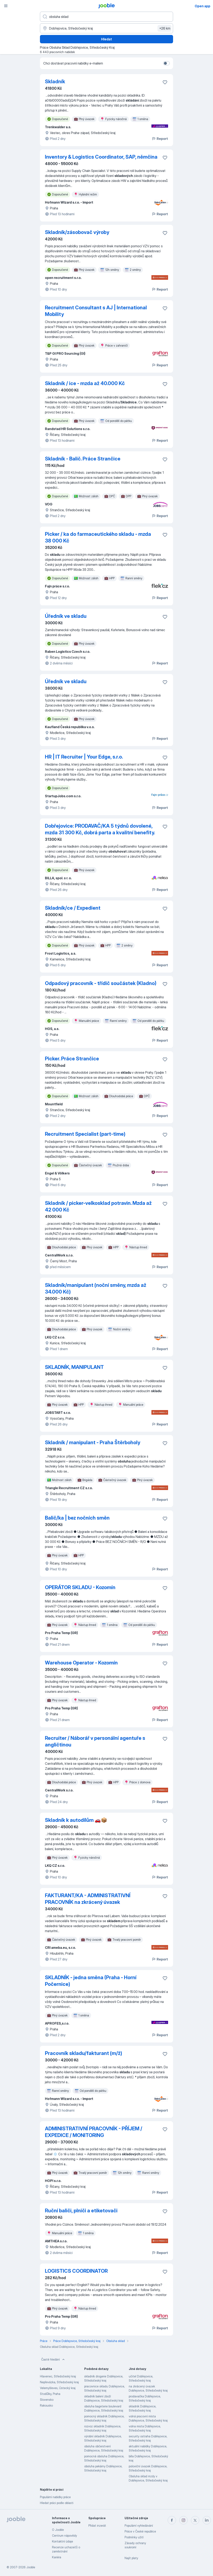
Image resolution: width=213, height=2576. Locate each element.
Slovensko (46, 2399)
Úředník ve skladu (66, 616)
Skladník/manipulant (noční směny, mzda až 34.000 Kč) (95, 1288)
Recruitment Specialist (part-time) (85, 1134)
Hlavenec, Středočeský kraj (58, 2376)
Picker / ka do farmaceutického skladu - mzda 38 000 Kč (98, 537)
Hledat (106, 39)
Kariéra (56, 2557)
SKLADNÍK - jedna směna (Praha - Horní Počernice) (90, 1980)
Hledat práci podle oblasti (56, 2503)
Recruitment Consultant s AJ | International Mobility (96, 311)
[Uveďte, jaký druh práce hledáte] (106, 17)
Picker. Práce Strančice (72, 1059)
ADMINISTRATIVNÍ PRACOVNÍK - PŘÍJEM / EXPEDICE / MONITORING (93, 2132)
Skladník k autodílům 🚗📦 (76, 1820)
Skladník (55, 81)
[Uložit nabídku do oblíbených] (165, 82)
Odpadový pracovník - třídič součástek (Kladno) (100, 983)
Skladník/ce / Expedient (72, 908)
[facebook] (172, 2520)
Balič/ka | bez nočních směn (77, 1518)
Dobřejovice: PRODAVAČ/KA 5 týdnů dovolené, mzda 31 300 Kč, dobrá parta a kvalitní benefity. (100, 829)
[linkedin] (207, 2520)
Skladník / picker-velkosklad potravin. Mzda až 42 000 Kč (98, 1206)
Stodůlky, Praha (50, 2394)
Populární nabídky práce (55, 2497)
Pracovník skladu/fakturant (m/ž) (83, 2053)
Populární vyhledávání (139, 2525)
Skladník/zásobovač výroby (77, 232)
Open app (202, 6)
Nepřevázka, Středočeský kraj (59, 2382)
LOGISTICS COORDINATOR (76, 2271)
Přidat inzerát (97, 2525)
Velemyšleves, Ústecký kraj (58, 2388)
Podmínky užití (134, 2537)
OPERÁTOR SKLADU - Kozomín (80, 1587)
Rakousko (46, 2405)
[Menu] (6, 6)
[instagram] (183, 2520)
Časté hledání (53, 2359)
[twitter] (195, 2520)
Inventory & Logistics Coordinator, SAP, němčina (101, 157)
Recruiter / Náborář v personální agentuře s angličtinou (95, 1741)
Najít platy (131, 2558)
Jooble (30, 2567)
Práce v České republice (140, 2531)
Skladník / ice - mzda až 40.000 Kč (85, 383)
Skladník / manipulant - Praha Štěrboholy (92, 1442)
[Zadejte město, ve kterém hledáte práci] (106, 28)
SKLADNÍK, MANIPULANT (74, 1367)
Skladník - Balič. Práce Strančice (82, 459)
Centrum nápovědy (64, 2535)
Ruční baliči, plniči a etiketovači (81, 2211)
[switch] (166, 63)
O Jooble (58, 2529)
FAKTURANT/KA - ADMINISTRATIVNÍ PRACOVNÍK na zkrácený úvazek (87, 1898)
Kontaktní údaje (62, 2541)
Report (160, 139)
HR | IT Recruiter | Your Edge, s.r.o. (84, 757)
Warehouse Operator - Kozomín (81, 1663)
